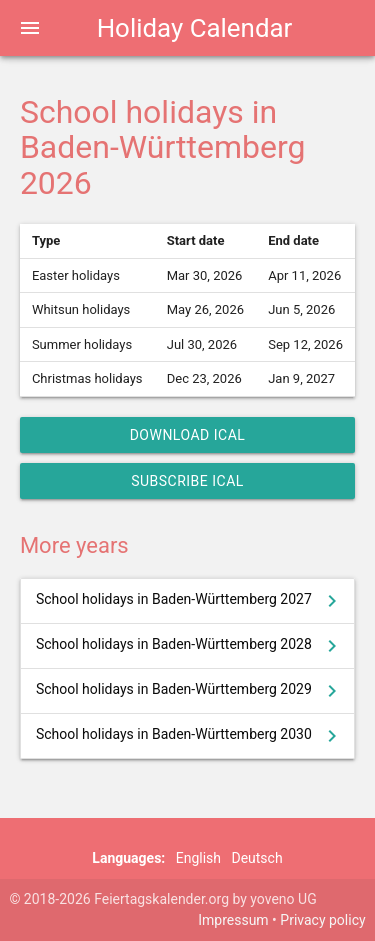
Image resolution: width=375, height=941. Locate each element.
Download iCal (188, 435)
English (198, 858)
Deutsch (256, 858)
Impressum (233, 920)
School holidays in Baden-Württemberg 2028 (190, 646)
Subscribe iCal (187, 481)
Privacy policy (322, 920)
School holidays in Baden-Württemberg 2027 (190, 601)
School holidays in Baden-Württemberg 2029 (190, 691)
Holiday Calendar (195, 28)
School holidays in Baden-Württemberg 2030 (190, 736)
